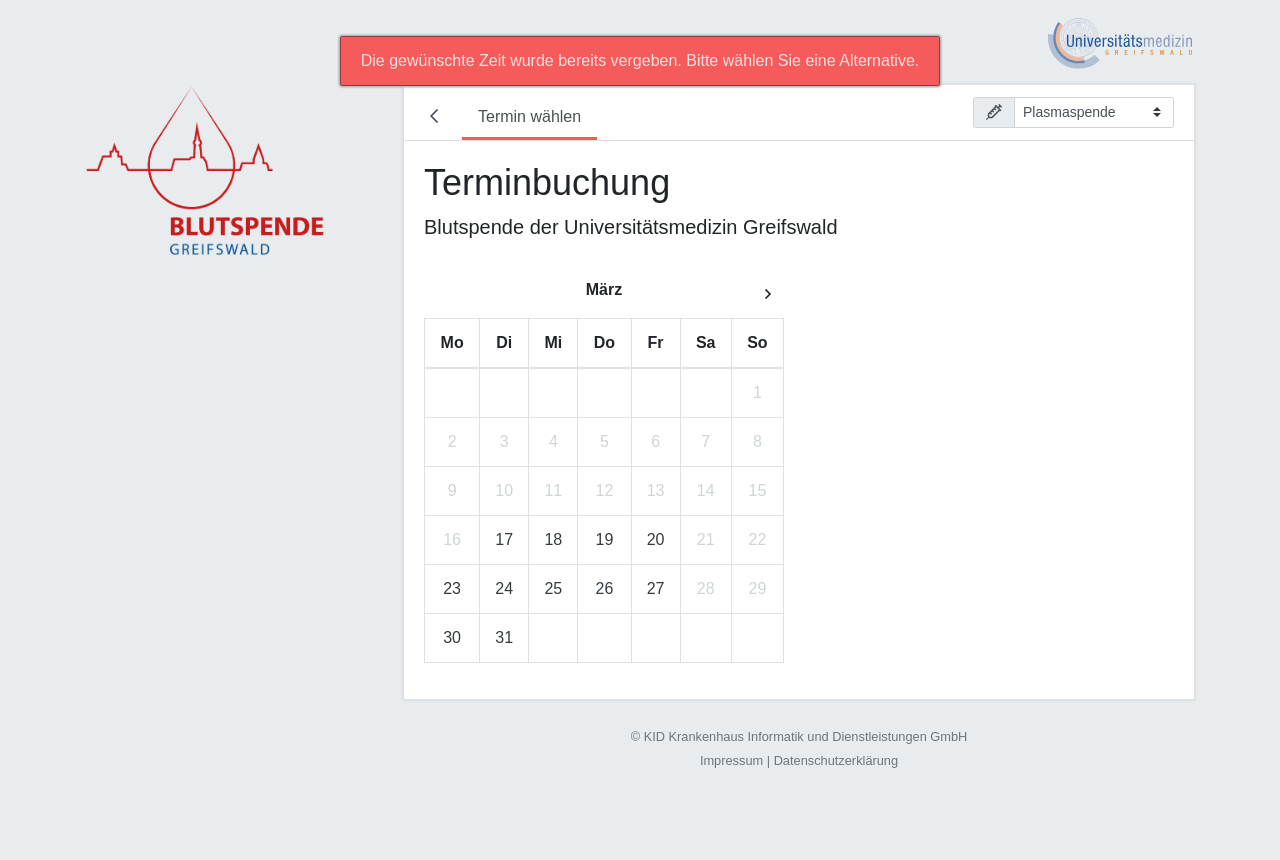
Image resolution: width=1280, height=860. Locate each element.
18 (553, 539)
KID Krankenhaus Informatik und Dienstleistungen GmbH (806, 736)
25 (553, 588)
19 (605, 539)
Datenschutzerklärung (836, 760)
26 (605, 588)
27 (656, 588)
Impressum (731, 760)
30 (452, 637)
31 (504, 637)
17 (504, 539)
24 (504, 588)
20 (656, 539)
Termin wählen (529, 116)
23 (452, 588)
